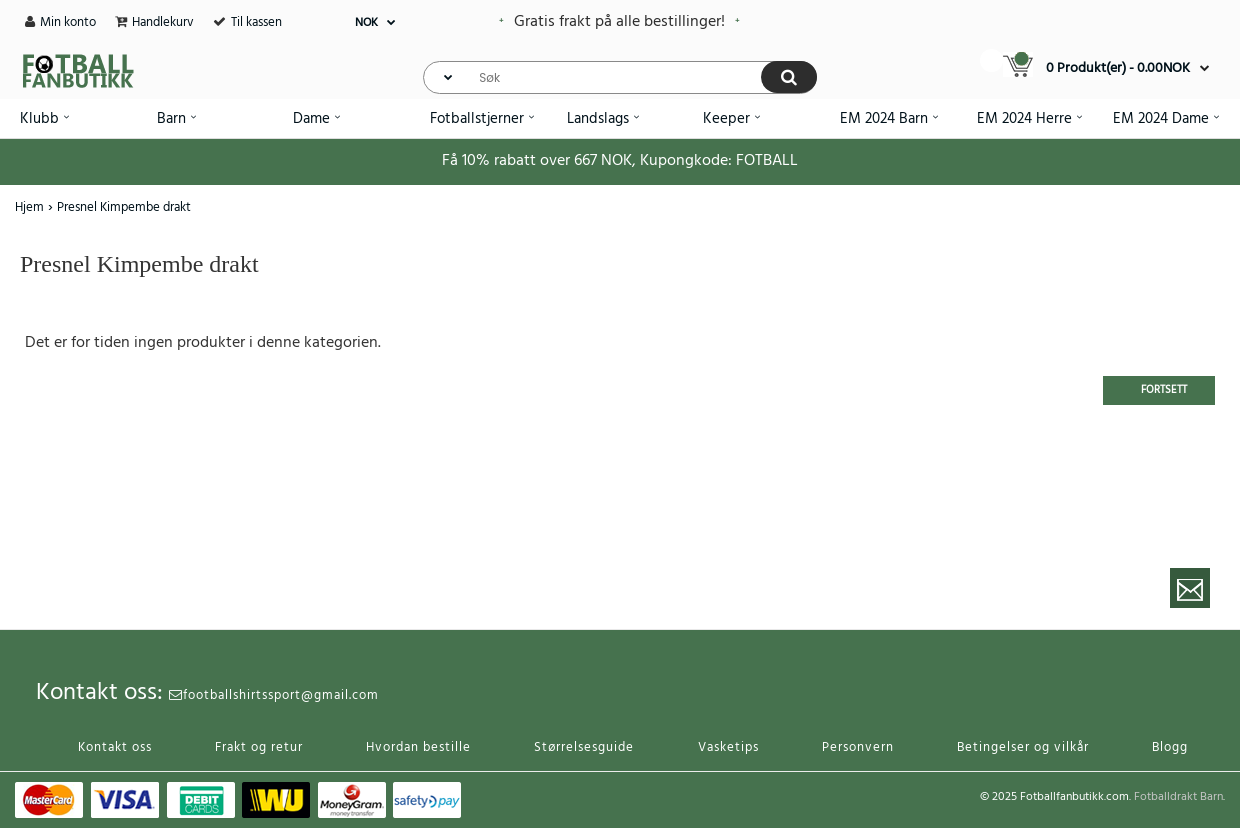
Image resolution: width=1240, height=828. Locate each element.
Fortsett (1164, 390)
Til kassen (256, 22)
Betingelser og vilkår (1023, 747)
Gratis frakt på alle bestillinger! (619, 22)
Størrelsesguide (584, 747)
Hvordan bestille (418, 747)
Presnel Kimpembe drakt (124, 207)
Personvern (858, 747)
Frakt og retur (259, 747)
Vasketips (728, 747)
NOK (366, 23)
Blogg (1170, 747)
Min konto (68, 22)
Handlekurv (163, 22)
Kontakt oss (115, 747)
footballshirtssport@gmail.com (274, 695)
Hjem (29, 207)
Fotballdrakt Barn (1178, 797)
